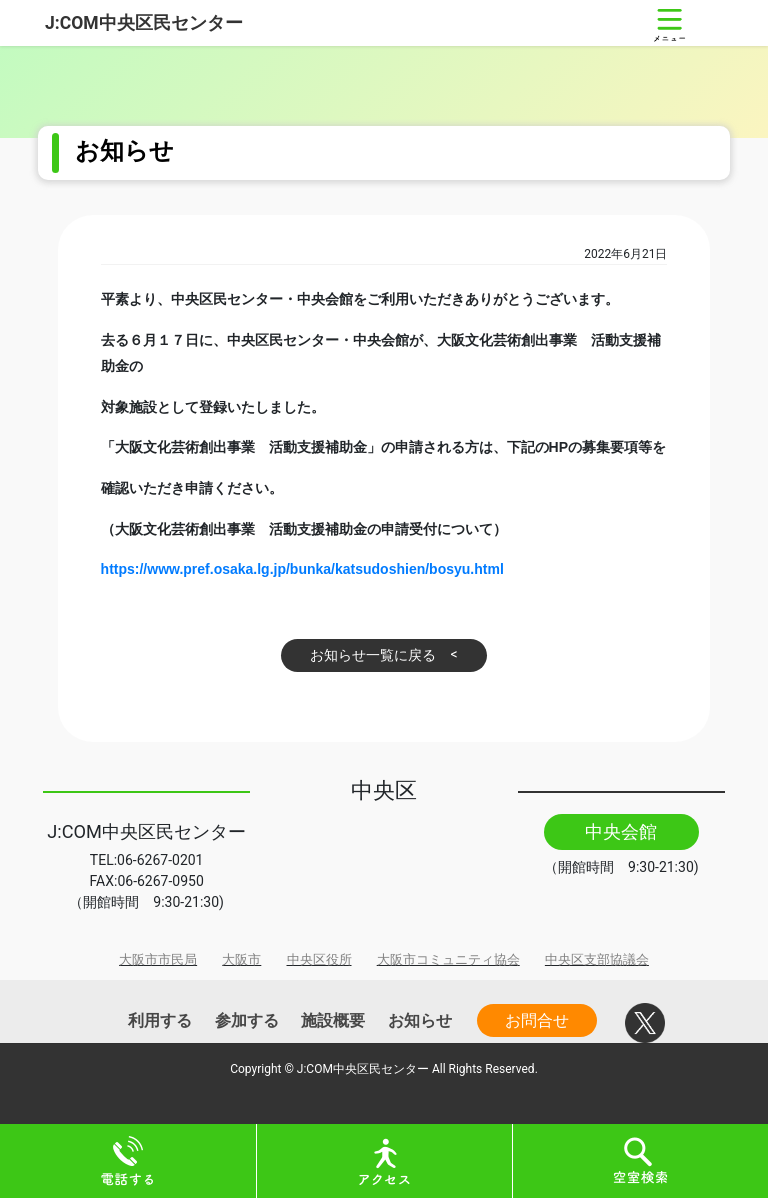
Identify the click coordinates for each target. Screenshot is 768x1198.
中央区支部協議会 (597, 959)
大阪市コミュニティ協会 (448, 959)
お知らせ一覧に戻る (373, 655)
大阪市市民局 (158, 959)
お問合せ (537, 1020)
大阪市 (241, 959)
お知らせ (420, 1020)
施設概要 (333, 1020)
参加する (247, 1020)
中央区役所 (319, 959)
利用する (160, 1020)
